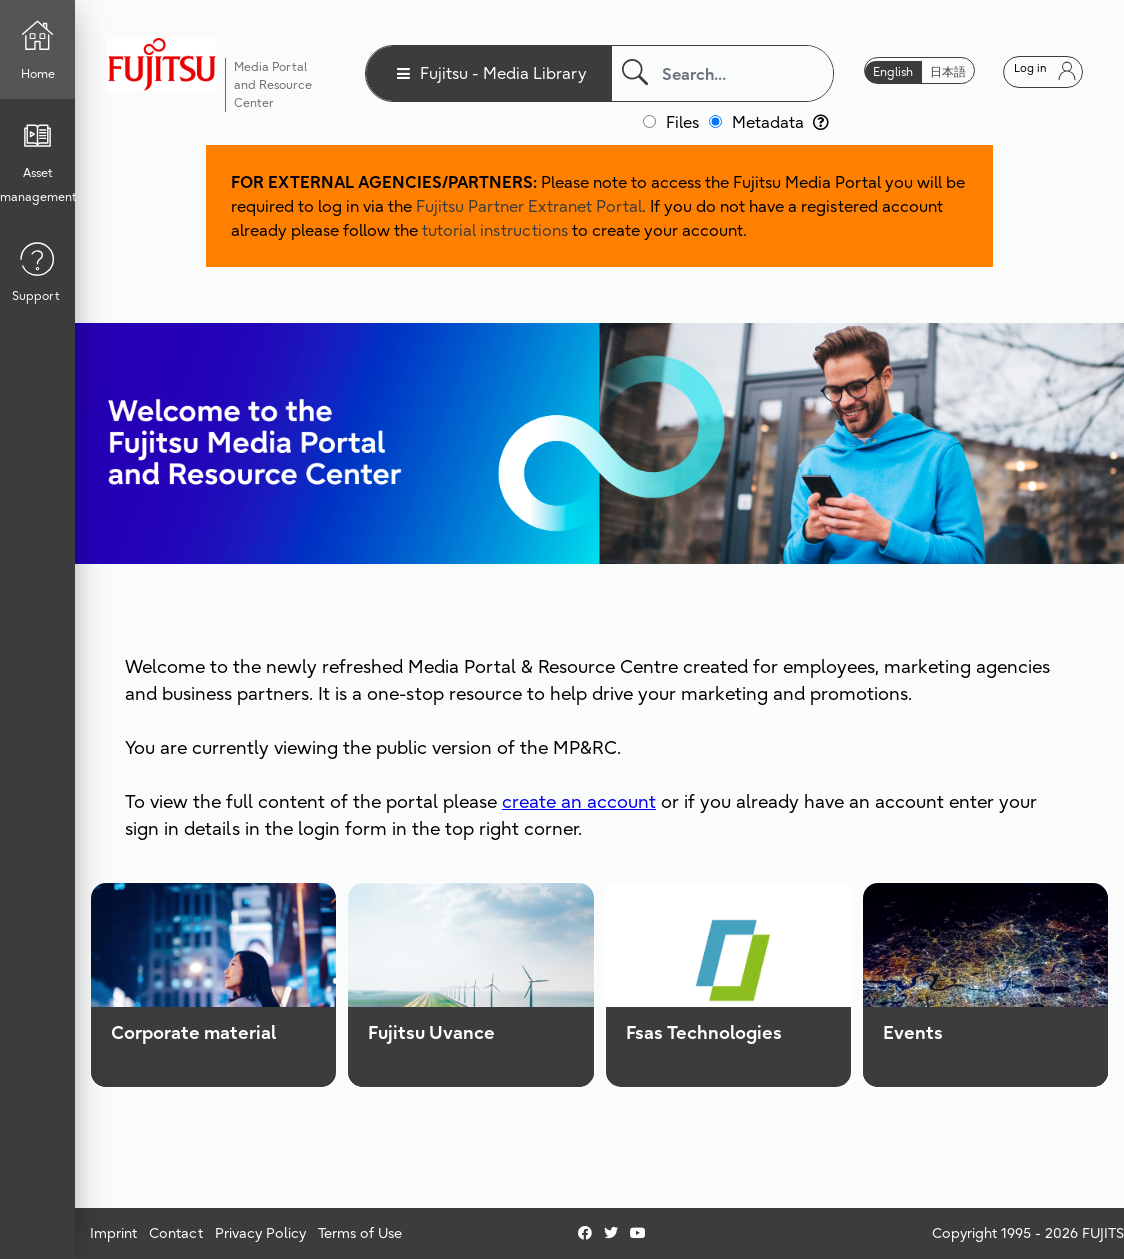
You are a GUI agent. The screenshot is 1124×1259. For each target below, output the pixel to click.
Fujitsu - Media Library (503, 73)
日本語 (948, 71)
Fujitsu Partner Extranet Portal (529, 206)
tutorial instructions (495, 230)
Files (682, 122)
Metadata (780, 122)
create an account (579, 801)
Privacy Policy (260, 1233)
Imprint (113, 1233)
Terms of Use (360, 1233)
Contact (176, 1233)
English (893, 71)
